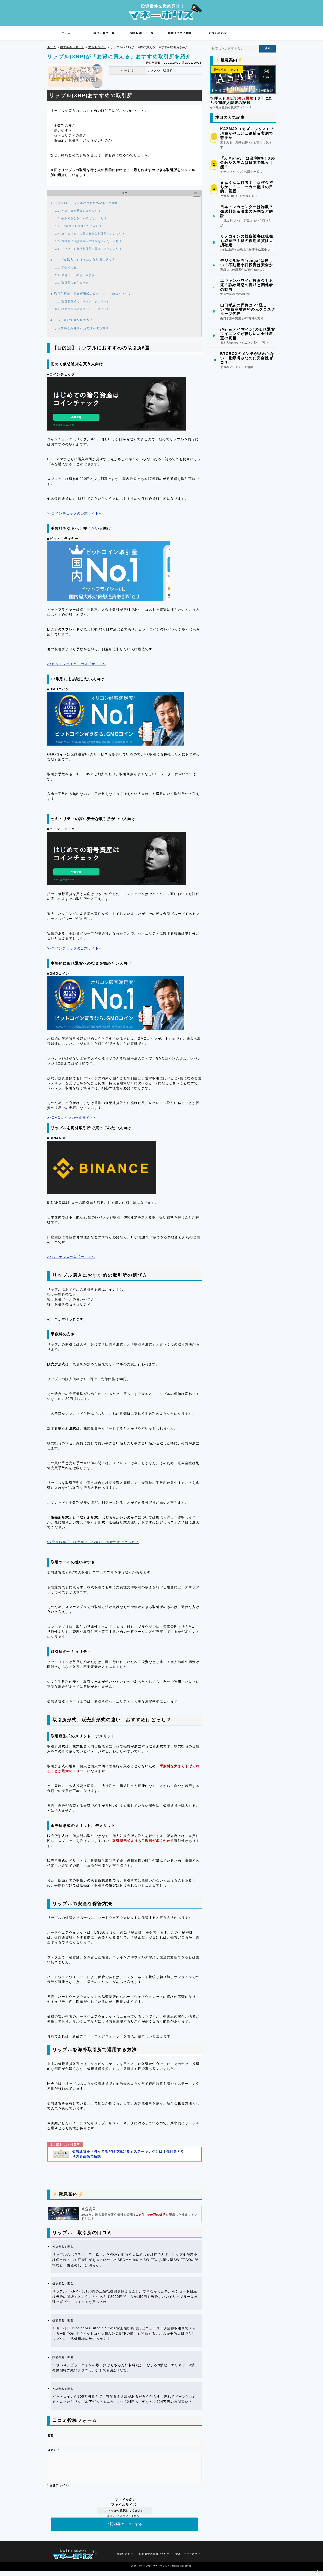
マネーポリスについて (189, 2558)
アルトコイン (97, 47)
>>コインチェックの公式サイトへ (74, 513)
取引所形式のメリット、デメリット (85, 301)
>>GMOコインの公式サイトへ (72, 1117)
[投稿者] (124, 2442)
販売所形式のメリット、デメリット (85, 308)
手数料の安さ (70, 267)
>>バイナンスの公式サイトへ (71, 1257)
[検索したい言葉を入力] (234, 49)
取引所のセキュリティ (76, 282)
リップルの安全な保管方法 (73, 320)
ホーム (51, 47)
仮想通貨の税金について (154, 2558)
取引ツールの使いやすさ (78, 275)
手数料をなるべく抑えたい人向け (83, 218)
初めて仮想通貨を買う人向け (81, 210)
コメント (53, 2449)
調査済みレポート (72, 47)
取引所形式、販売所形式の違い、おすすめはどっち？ (92, 293)
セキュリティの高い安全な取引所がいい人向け (93, 233)
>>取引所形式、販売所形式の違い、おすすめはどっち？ (93, 1542)
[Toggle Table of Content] (194, 193)
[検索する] (267, 49)
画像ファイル (59, 2490)
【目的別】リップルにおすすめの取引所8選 (85, 203)
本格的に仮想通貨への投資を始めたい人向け (91, 241)
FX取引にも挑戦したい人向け (81, 226)
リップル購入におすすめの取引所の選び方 (84, 259)
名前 (50, 2435)
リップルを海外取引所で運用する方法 (81, 328)
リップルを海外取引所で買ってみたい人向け (91, 248)
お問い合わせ (125, 2558)
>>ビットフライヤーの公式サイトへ (76, 664)
